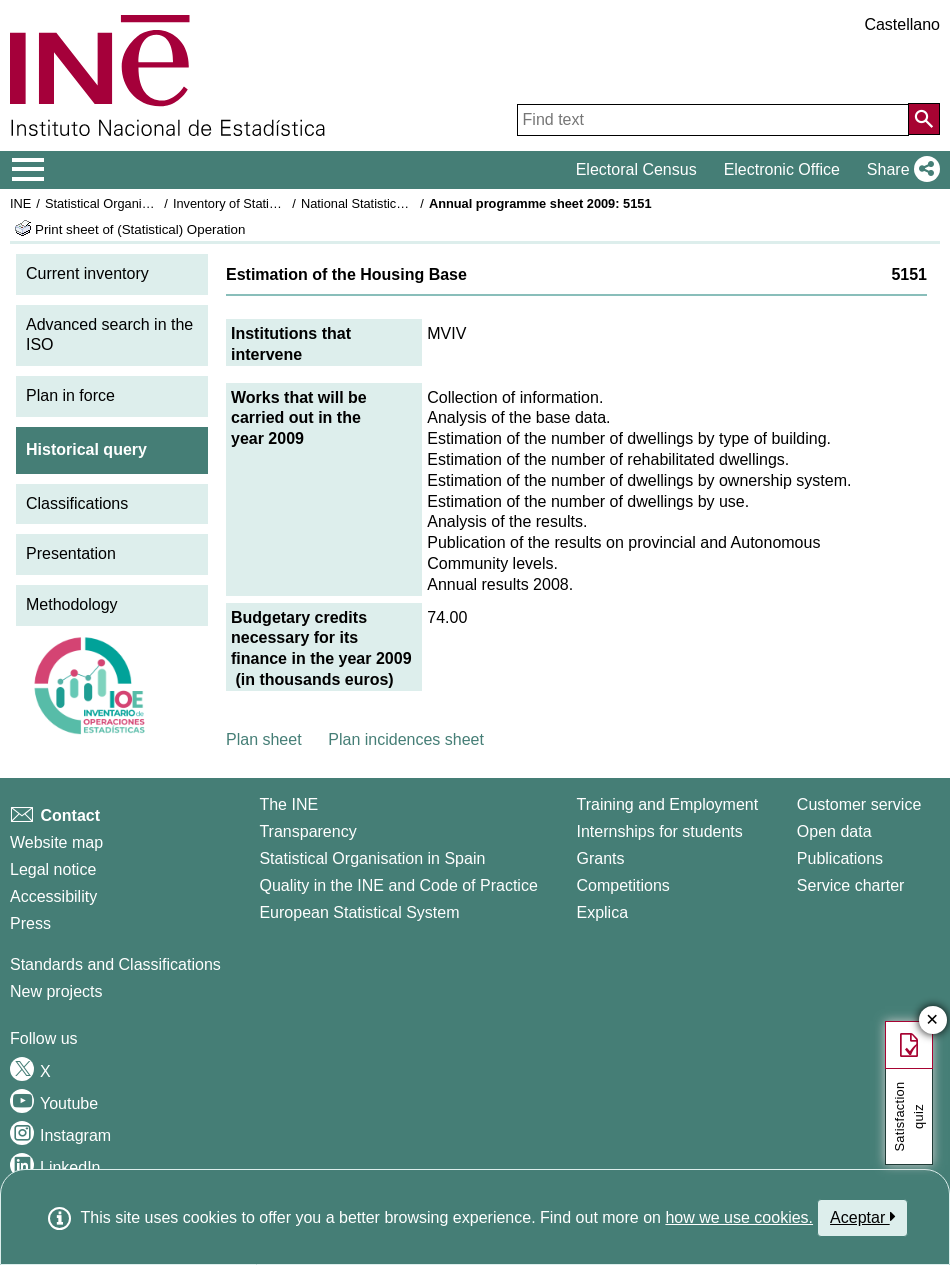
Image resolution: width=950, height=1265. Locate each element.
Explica (602, 912)
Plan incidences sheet (406, 739)
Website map (56, 842)
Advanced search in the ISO (109, 335)
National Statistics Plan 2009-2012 (399, 203)
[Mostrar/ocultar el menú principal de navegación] (28, 170)
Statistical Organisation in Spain (135, 203)
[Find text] (713, 120)
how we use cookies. (739, 1217)
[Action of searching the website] (924, 119)
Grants (600, 858)
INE (20, 203)
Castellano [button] (902, 24)
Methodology (72, 604)
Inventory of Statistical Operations (268, 203)
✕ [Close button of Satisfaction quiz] (932, 1020)
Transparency (307, 831)
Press (30, 923)
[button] (899, 170)
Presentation (71, 553)
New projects (56, 991)
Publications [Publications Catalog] (840, 858)
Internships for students (659, 831)
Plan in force (70, 395)
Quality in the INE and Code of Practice (398, 885)
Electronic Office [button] (782, 169)
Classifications (77, 503)
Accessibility (53, 896)
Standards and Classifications (115, 964)
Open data (834, 831)
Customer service (859, 804)
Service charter (851, 885)
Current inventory (87, 273)
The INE (288, 804)
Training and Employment (667, 804)
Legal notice (53, 869)
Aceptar (862, 1217)
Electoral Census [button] (636, 169)
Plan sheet (264, 739)
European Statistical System (359, 912)
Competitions (622, 885)
